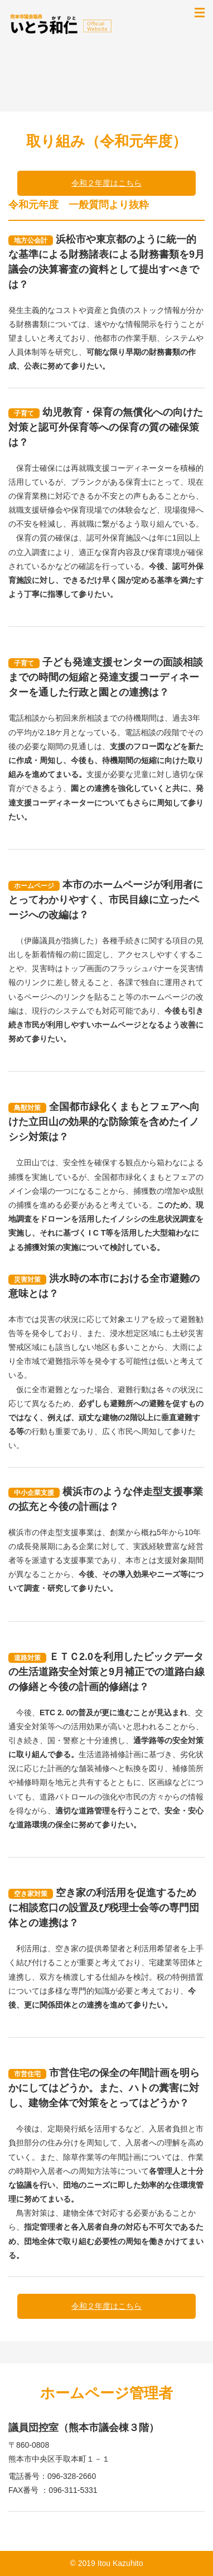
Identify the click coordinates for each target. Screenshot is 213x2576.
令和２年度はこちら (106, 183)
